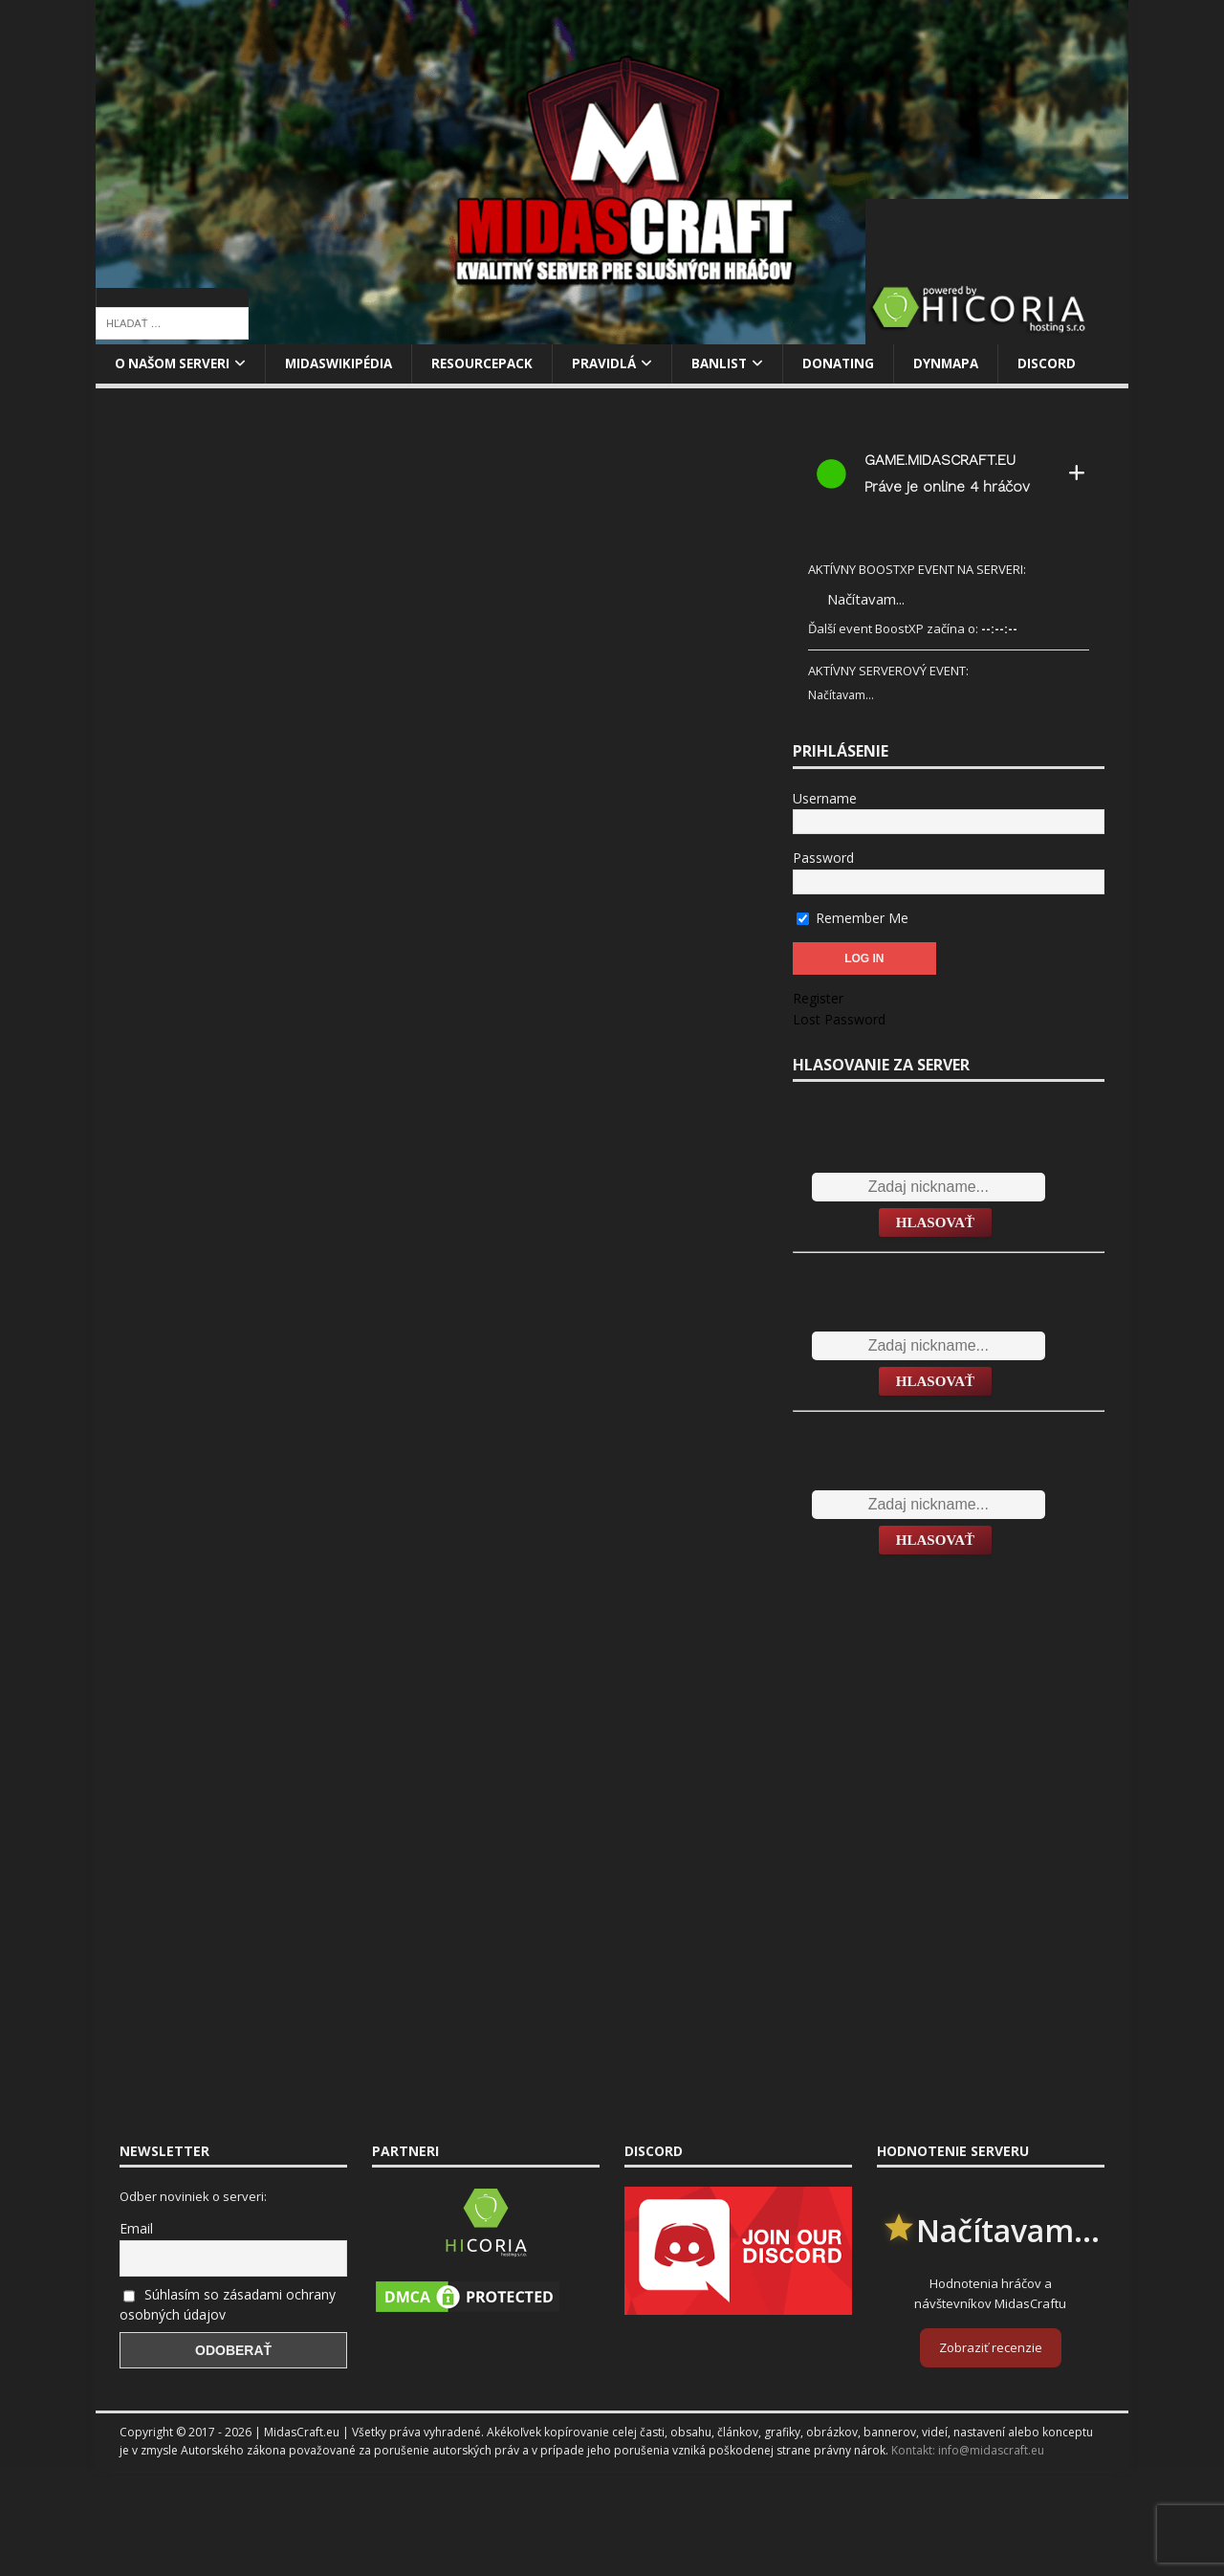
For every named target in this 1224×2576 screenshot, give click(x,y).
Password (823, 858)
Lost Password (839, 1020)
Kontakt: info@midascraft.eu (967, 2451)
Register (818, 999)
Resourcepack (495, 364)
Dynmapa (967, 364)
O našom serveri (175, 364)
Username (825, 799)
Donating (857, 364)
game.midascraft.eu (940, 461)
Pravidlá (619, 364)
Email (136, 2229)
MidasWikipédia (348, 364)
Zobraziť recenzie (990, 2348)
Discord (1069, 364)
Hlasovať (935, 1223)
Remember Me (852, 918)
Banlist (736, 364)
